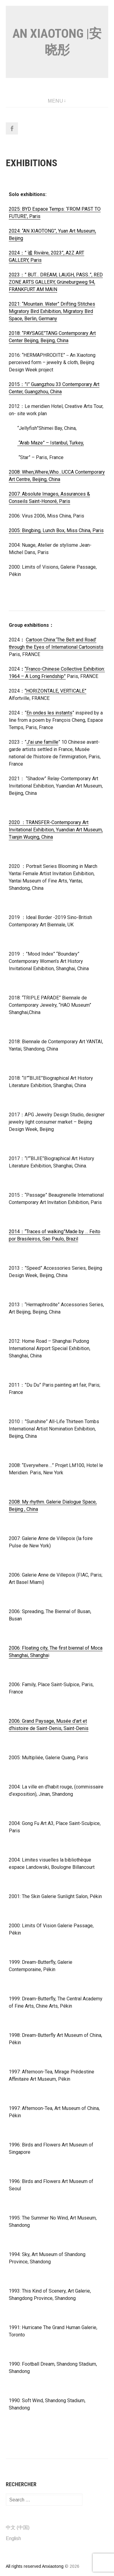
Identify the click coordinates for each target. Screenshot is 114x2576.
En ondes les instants (49, 713)
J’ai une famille (42, 742)
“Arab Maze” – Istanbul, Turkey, (50, 443)
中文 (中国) (17, 2527)
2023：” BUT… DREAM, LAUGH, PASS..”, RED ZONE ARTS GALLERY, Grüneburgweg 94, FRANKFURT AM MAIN (56, 282)
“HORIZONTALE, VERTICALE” (55, 691)
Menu (55, 101)
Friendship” (53, 676)
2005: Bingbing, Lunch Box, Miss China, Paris (56, 530)
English (13, 2538)
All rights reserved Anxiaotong (35, 2566)
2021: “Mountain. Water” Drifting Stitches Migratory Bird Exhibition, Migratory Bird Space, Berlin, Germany (52, 311)
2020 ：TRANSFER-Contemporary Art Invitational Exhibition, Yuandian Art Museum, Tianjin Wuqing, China (56, 829)
